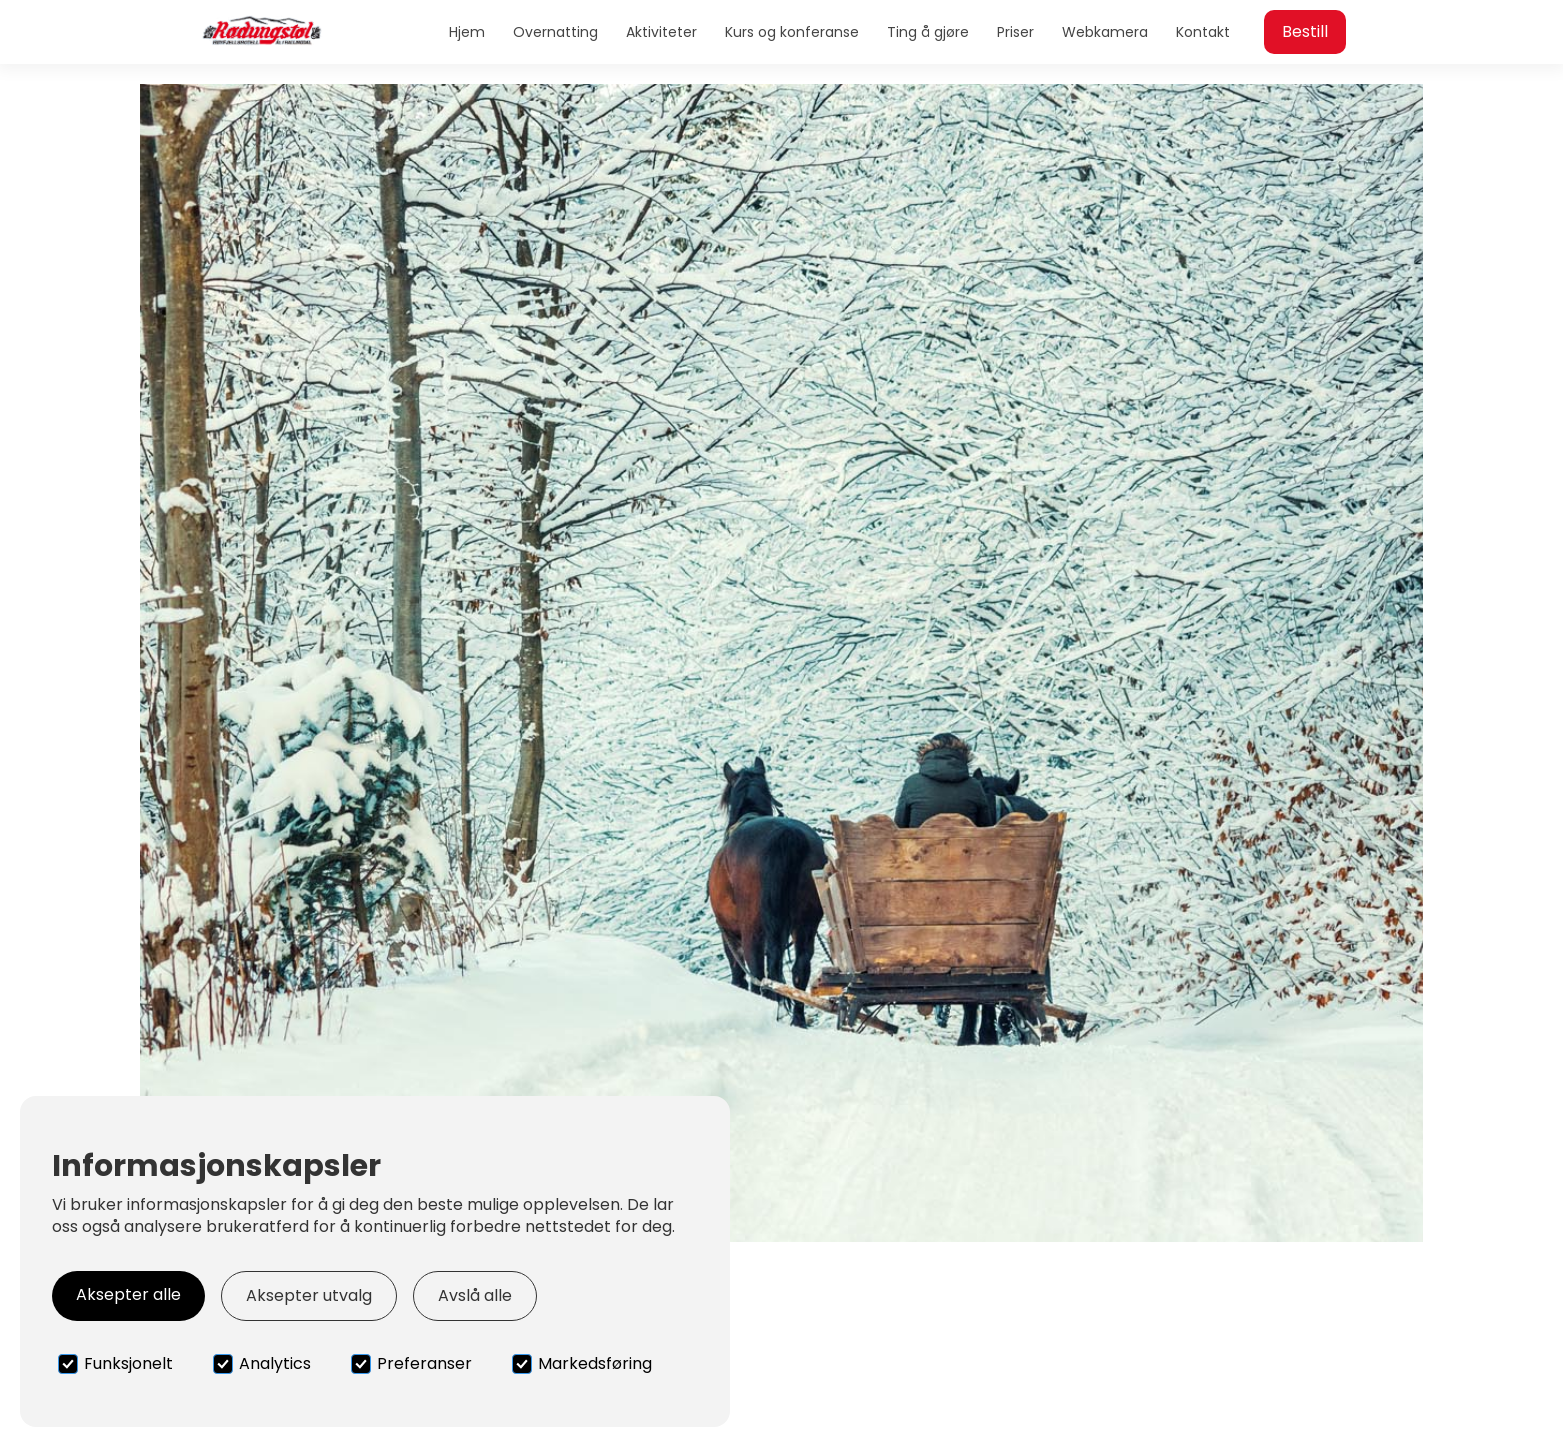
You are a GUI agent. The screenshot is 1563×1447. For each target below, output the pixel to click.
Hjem (467, 32)
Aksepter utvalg (309, 1295)
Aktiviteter (661, 32)
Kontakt (1203, 32)
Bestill (1305, 31)
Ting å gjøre (928, 32)
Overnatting (555, 32)
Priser (1015, 32)
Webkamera (1105, 32)
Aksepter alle (128, 1294)
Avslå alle (475, 1295)
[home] (262, 32)
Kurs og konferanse (792, 32)
